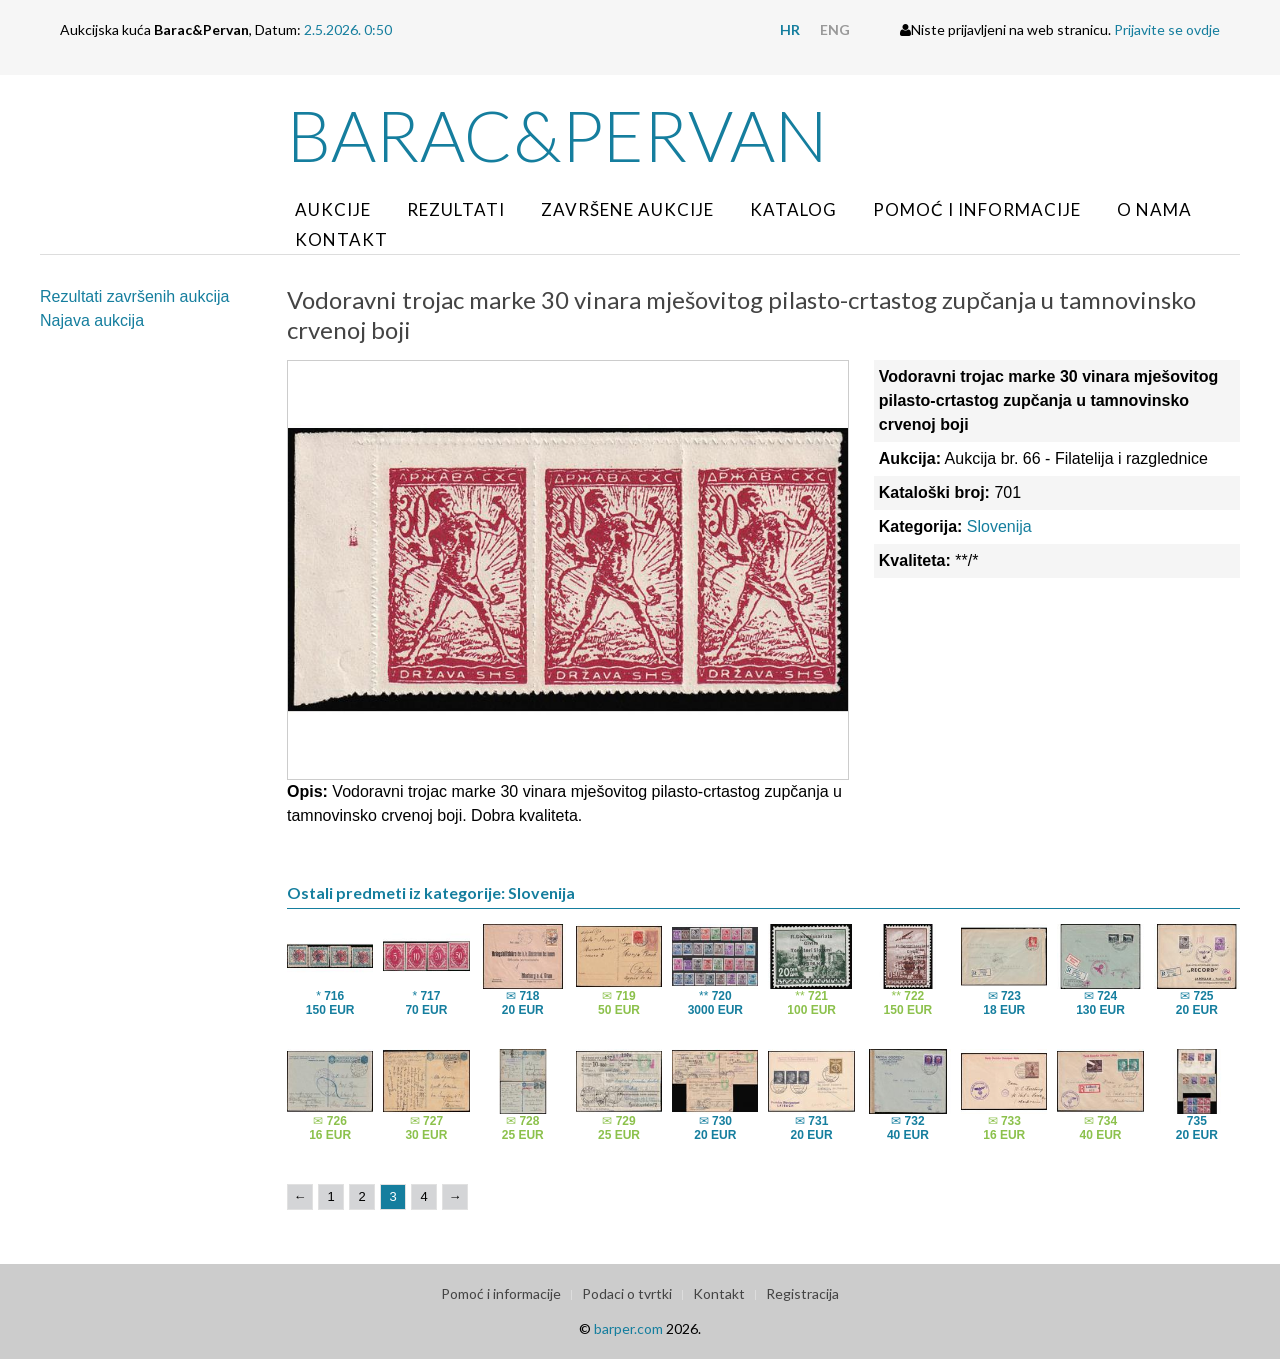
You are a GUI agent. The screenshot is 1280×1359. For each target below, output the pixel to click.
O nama (1154, 209)
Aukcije (333, 209)
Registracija (802, 1293)
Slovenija (999, 526)
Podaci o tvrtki (627, 1293)
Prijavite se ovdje (1167, 29)
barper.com (628, 1328)
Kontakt (341, 239)
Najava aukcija (92, 320)
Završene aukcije (627, 209)
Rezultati (456, 209)
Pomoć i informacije (977, 209)
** (715, 1003)
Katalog (793, 209)
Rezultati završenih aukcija (134, 296)
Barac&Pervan (557, 135)
